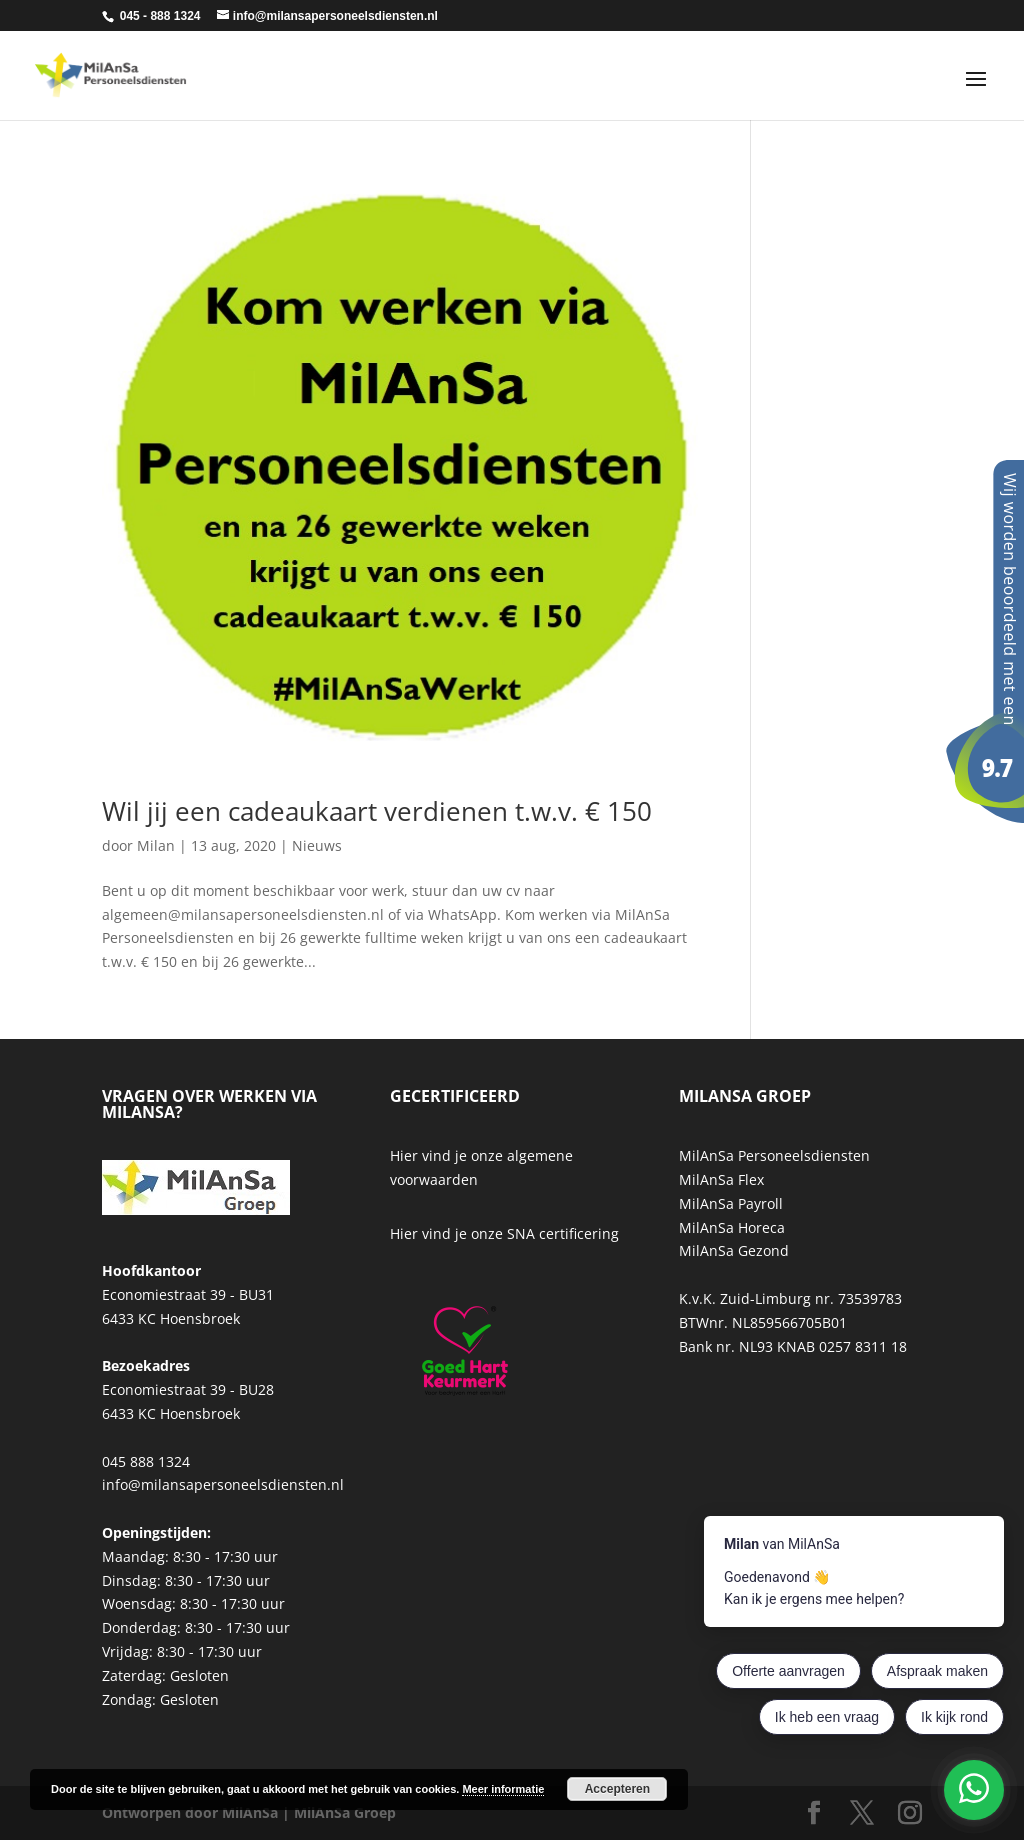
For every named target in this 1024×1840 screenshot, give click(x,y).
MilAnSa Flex (721, 1179)
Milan (156, 845)
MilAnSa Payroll (731, 1203)
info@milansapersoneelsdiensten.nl (223, 1484)
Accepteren (617, 1789)
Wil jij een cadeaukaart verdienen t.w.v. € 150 (377, 811)
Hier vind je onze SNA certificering (504, 1233)
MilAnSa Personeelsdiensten (774, 1155)
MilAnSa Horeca (732, 1227)
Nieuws (317, 845)
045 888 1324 (146, 1461)
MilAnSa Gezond (734, 1250)
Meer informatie (503, 1789)
